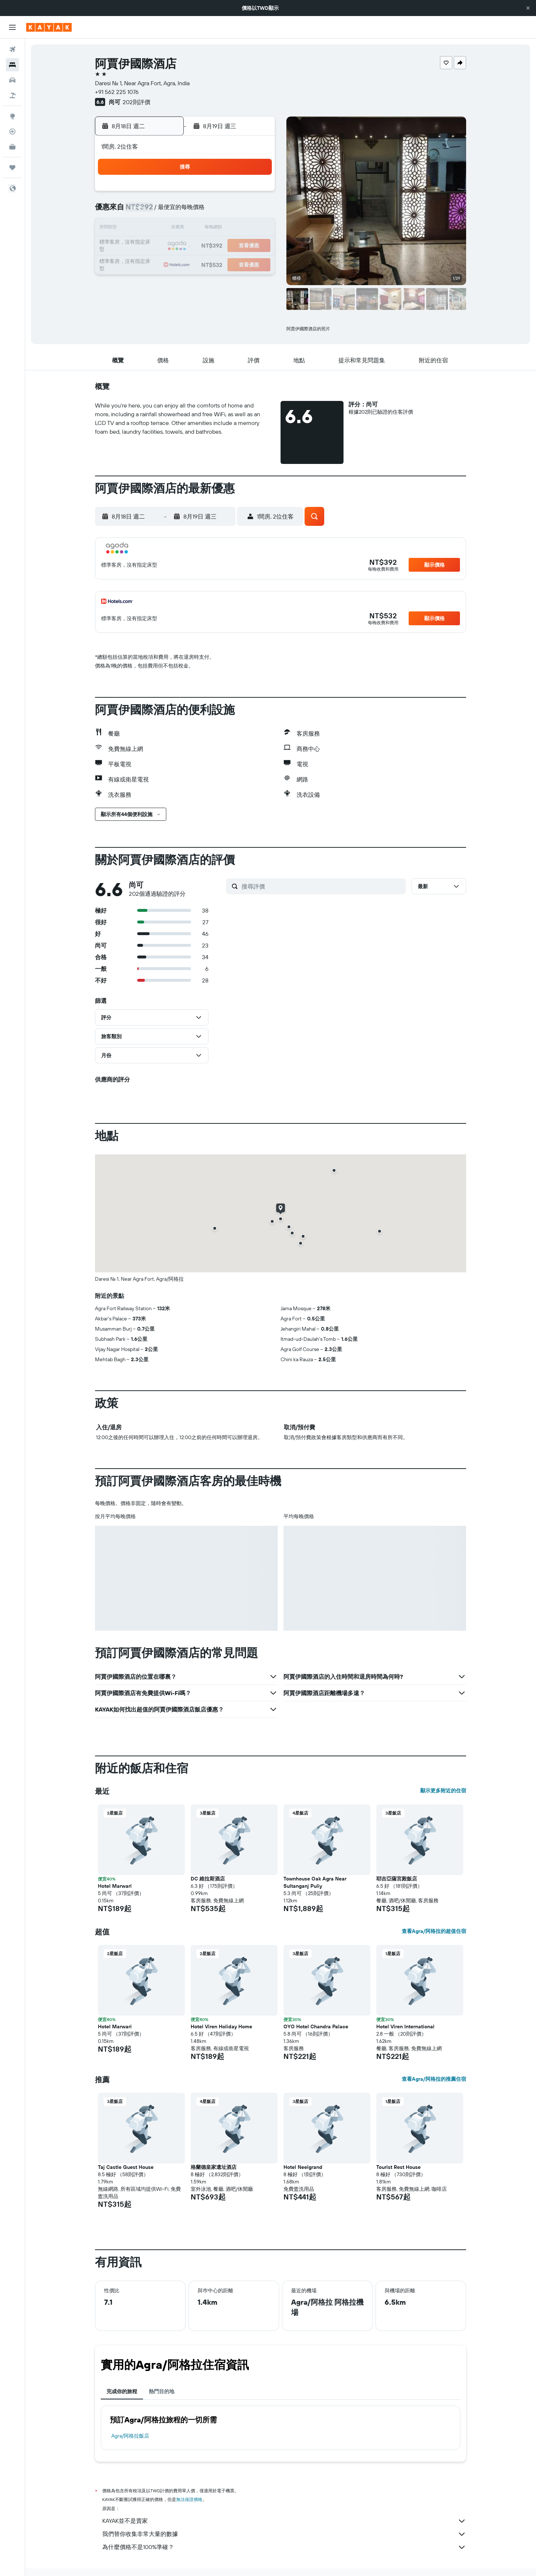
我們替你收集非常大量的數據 (284, 2534)
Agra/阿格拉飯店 (130, 2436)
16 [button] (151, 246)
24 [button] (168, 263)
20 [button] (221, 246)
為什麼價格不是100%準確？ (284, 2547)
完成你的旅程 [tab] (122, 2391)
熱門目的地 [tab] (161, 2391)
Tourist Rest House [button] (398, 2167)
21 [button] (238, 246)
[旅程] (12, 167)
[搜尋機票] (12, 49)
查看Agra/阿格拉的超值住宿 (434, 1931)
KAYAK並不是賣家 (284, 2521)
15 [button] (256, 228)
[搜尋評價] (321, 886)
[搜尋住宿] (12, 65)
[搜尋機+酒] (12, 95)
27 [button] (221, 263)
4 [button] (186, 211)
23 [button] (151, 263)
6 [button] (221, 211)
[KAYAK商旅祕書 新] (12, 146)
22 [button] (256, 246)
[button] (528, 8)
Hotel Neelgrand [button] (302, 2167)
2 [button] (151, 211)
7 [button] (238, 211)
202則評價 (136, 102)
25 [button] (186, 263)
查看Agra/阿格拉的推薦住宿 (434, 2079)
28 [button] (238, 263)
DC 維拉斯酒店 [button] (208, 1878)
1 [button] (256, 193)
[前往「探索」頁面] (12, 116)
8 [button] (256, 211)
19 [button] (203, 246)
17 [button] (168, 246)
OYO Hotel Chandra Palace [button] (315, 2026)
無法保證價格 (189, 2499)
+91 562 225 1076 (117, 91)
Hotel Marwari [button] (115, 1886)
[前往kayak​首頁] (49, 27)
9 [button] (151, 228)
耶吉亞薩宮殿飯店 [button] (396, 1878)
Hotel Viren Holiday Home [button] (221, 2026)
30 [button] (151, 281)
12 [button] (203, 228)
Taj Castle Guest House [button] (126, 2167)
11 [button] (186, 228)
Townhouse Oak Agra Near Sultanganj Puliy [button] (314, 1882)
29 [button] (256, 263)
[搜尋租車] (12, 80)
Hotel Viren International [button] (405, 2026)
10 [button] (169, 228)
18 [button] (186, 246)
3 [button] (168, 211)
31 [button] (168, 281)
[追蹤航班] (12, 131)
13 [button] (221, 228)
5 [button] (203, 211)
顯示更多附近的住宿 (443, 1790)
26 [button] (203, 263)
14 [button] (238, 228)
